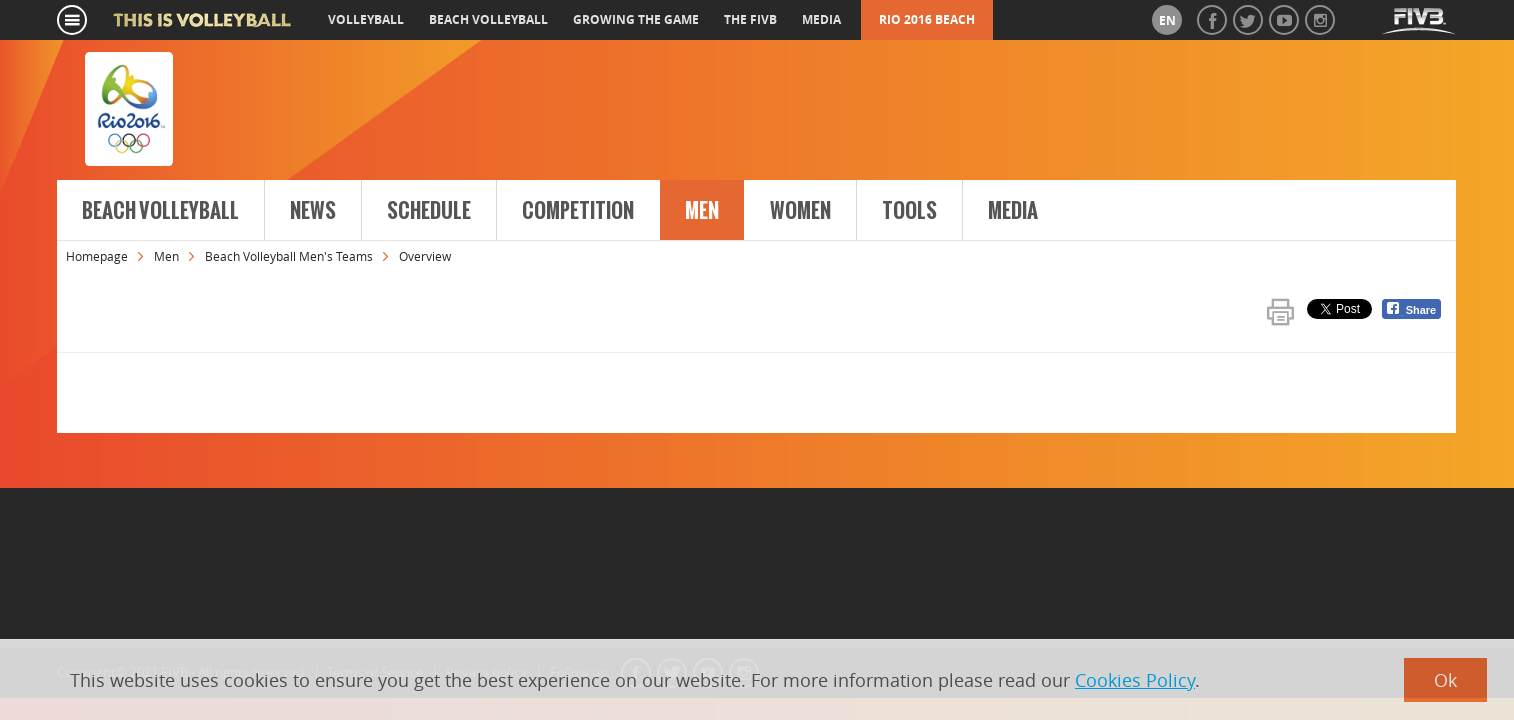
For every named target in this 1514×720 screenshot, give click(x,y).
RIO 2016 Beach (927, 19)
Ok (1445, 680)
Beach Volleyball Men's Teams (289, 256)
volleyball (366, 19)
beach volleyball (488, 19)
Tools (909, 211)
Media (1013, 211)
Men (702, 211)
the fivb (750, 19)
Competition (578, 211)
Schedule (429, 211)
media (821, 19)
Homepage (97, 256)
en (1167, 20)
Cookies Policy (1135, 680)
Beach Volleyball (160, 211)
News (313, 211)
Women (800, 211)
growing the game (636, 19)
